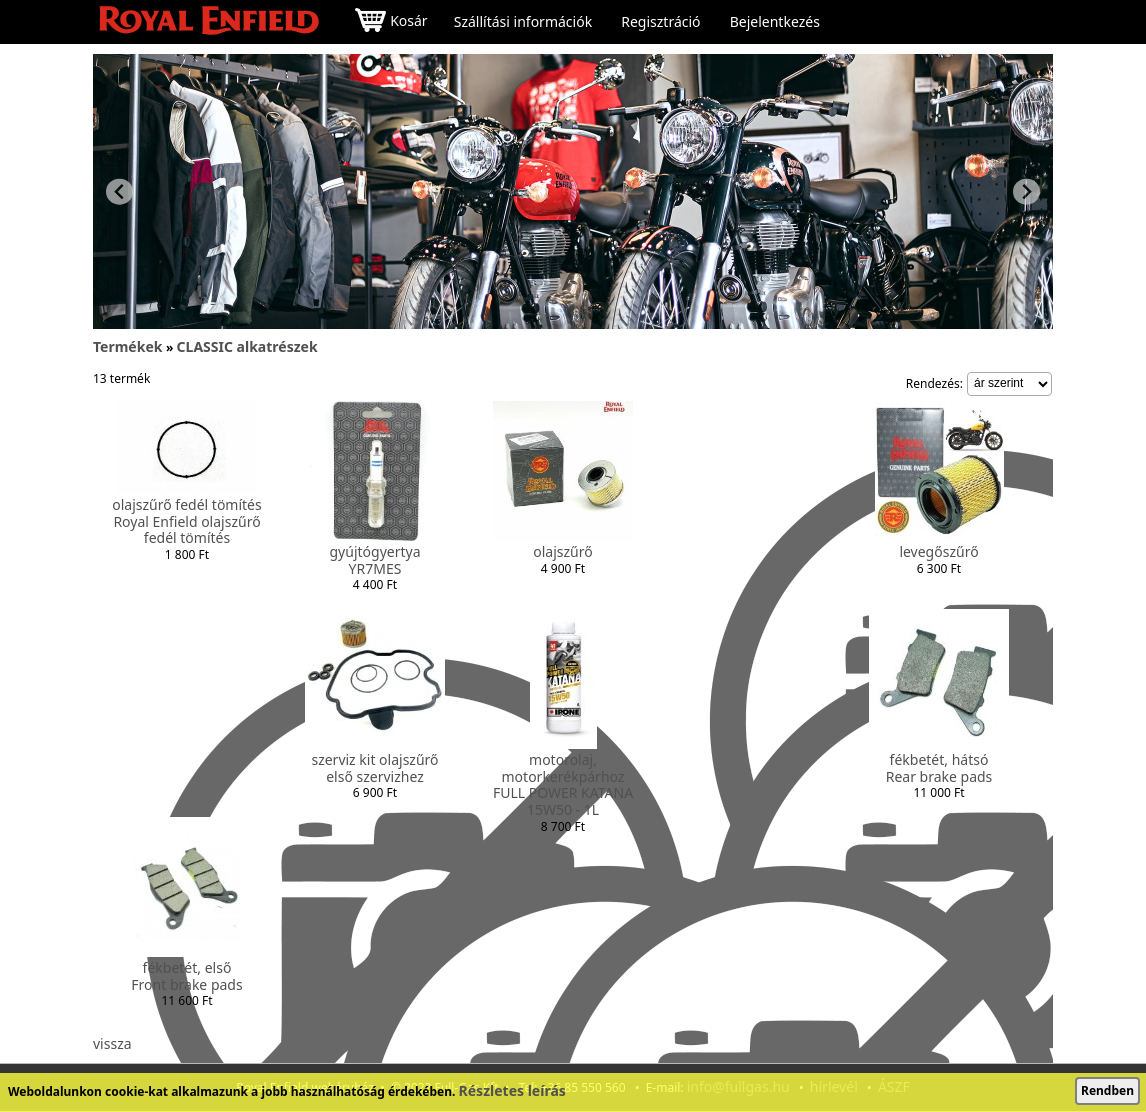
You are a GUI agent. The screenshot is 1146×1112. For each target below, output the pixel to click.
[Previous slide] (119, 191)
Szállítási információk (523, 22)
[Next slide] (1026, 191)
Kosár (391, 22)
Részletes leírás (512, 1090)
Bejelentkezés (775, 22)
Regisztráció (660, 22)
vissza (112, 1043)
